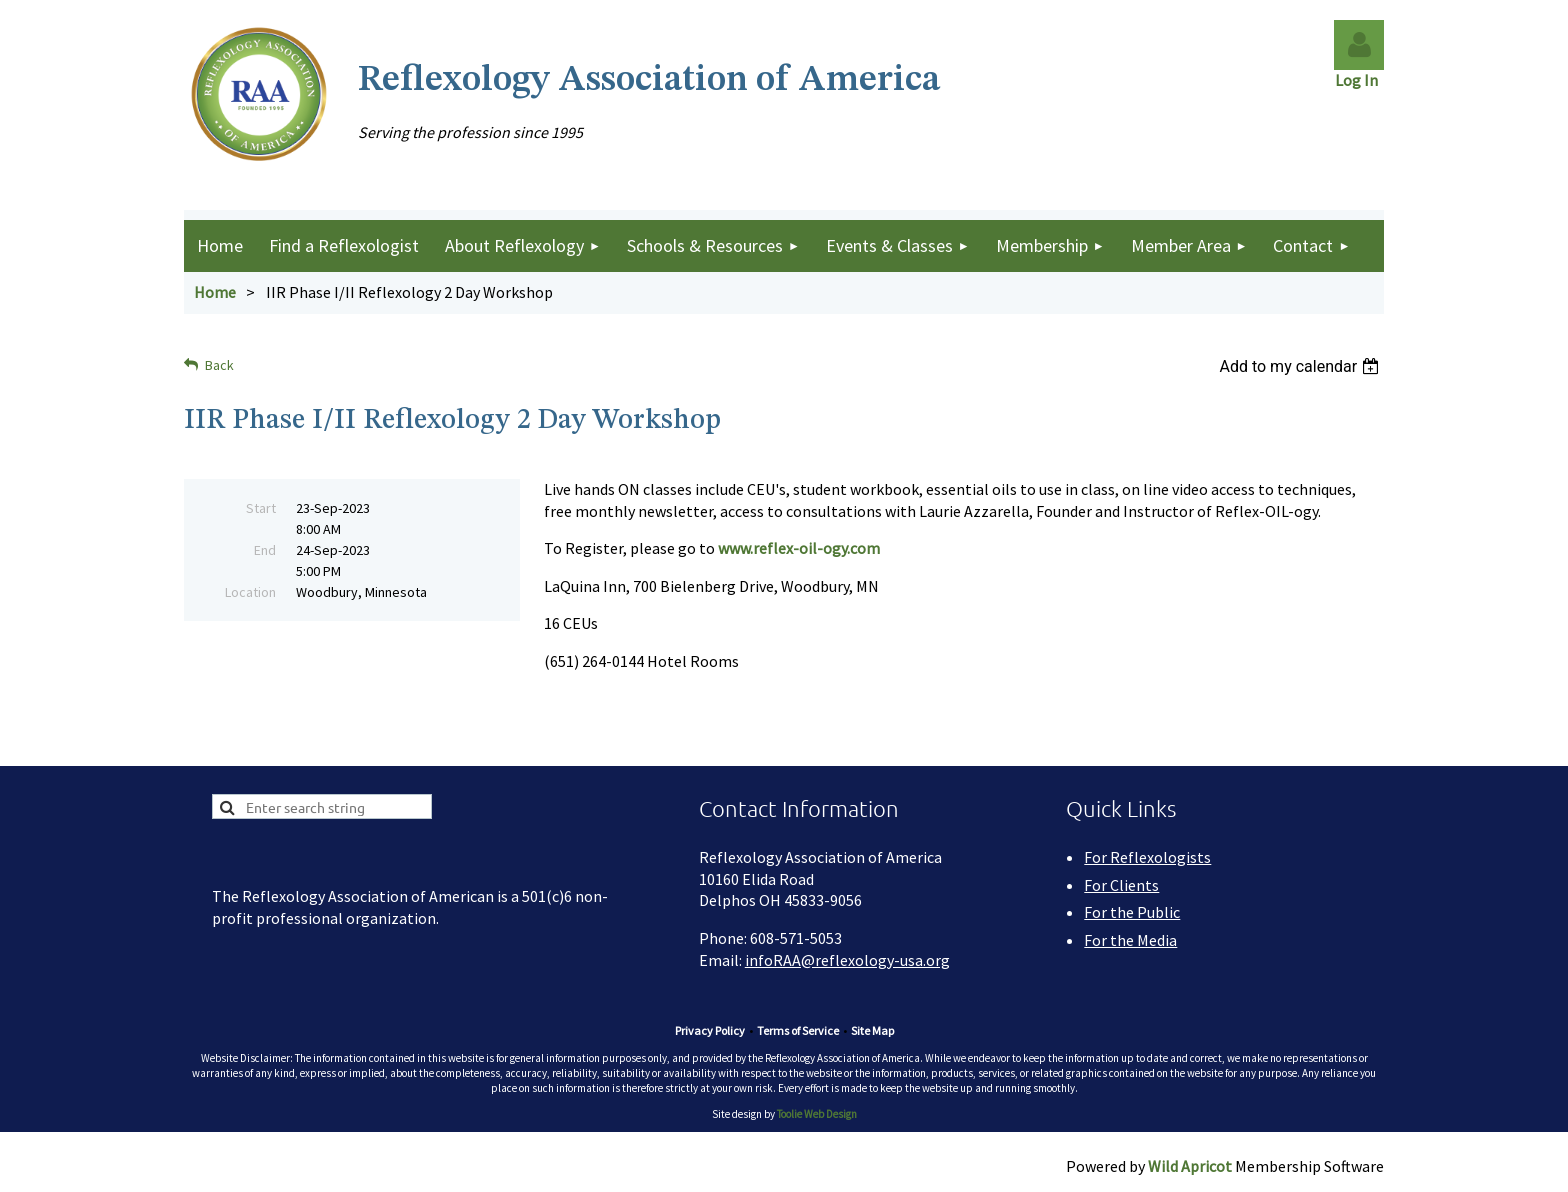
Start (261, 508)
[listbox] (1301, 366)
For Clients (1121, 885)
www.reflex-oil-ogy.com (799, 548)
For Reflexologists (1147, 857)
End (265, 550)
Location (250, 592)
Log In (1359, 80)
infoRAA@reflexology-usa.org (847, 960)
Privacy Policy (710, 1030)
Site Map (872, 1030)
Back (219, 365)
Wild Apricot (1190, 1166)
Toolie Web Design (817, 1114)
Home (215, 292)
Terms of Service (798, 1030)
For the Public (1132, 912)
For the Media (1130, 940)
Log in (1359, 45)
